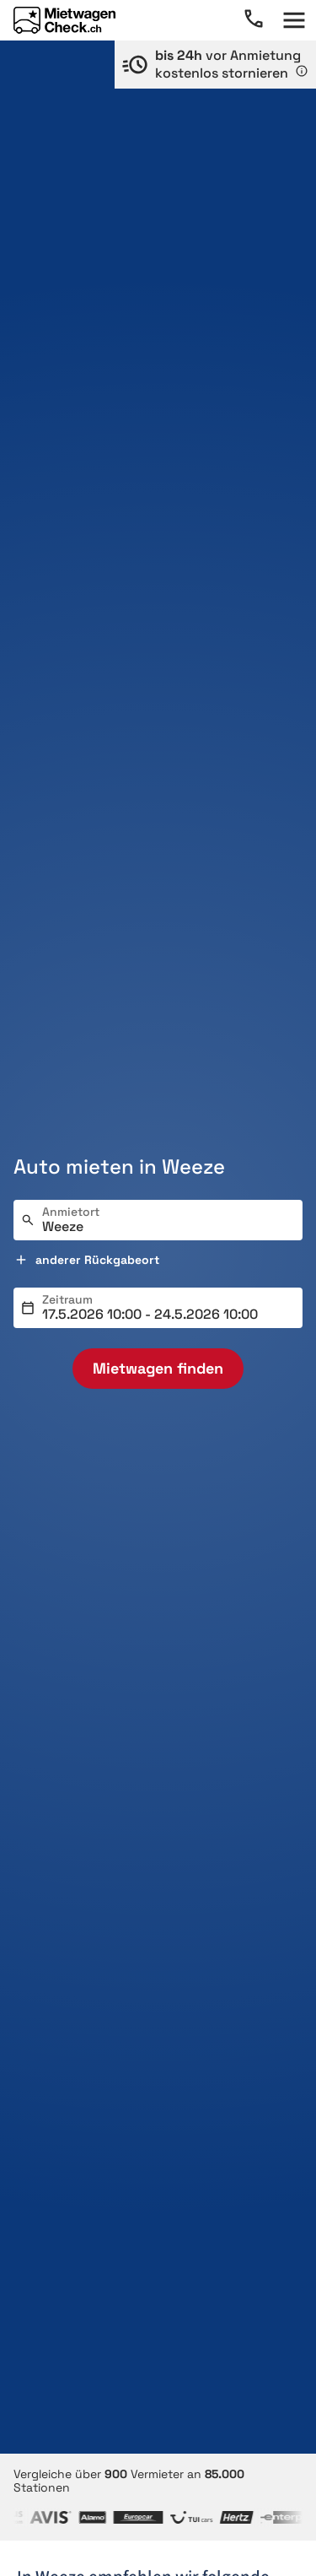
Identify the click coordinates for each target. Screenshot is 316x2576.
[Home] (64, 20)
